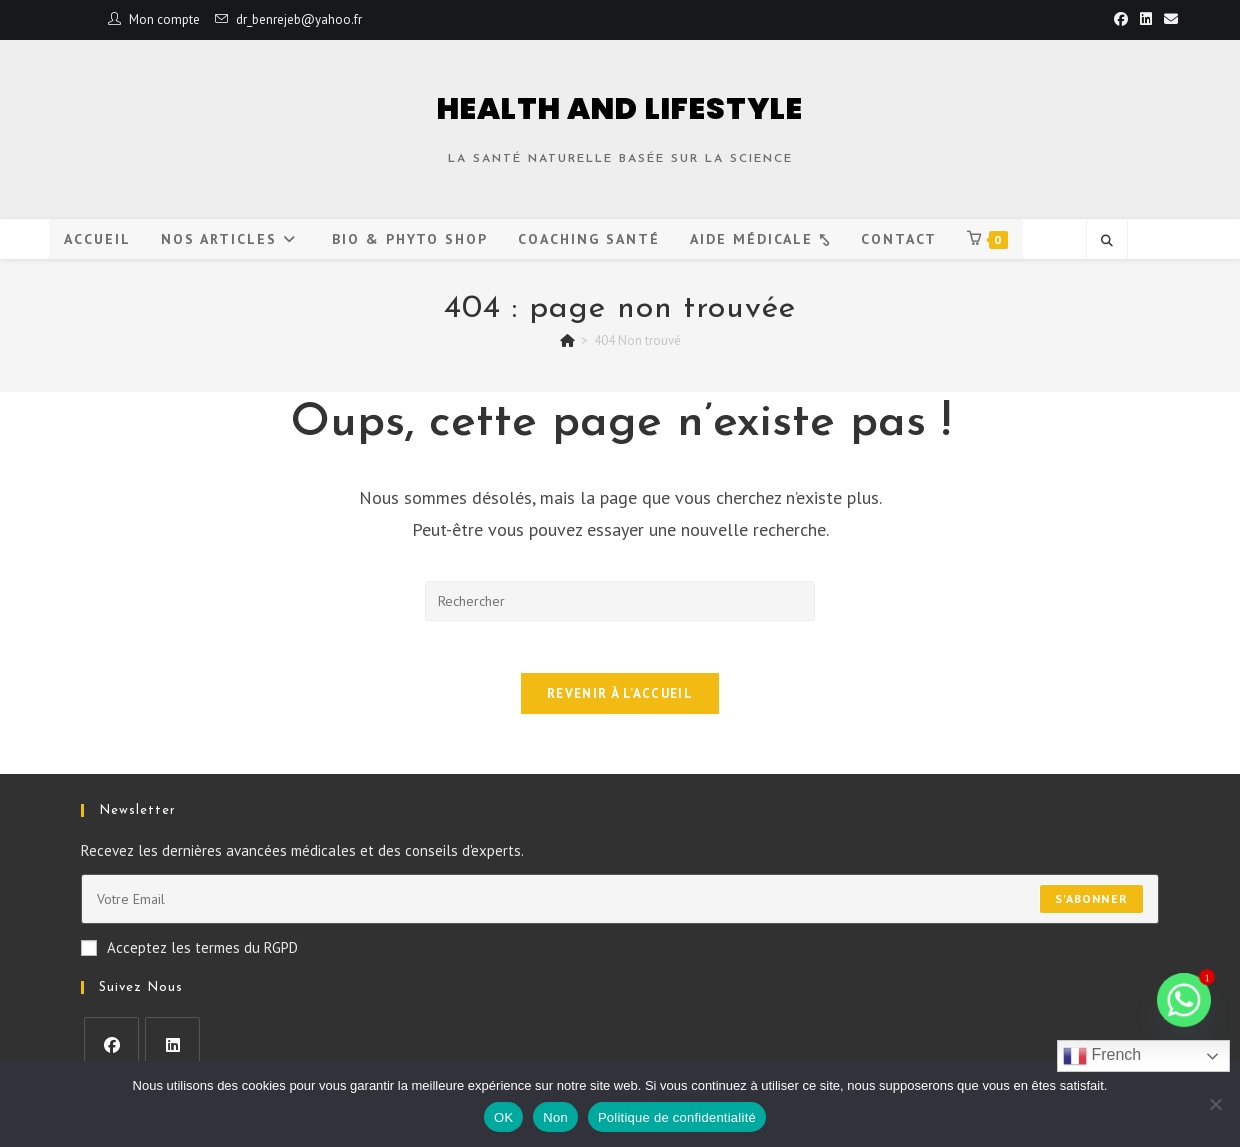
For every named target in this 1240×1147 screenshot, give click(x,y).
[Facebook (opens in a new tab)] (1121, 20)
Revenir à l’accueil (620, 702)
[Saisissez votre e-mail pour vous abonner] (620, 899)
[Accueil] (567, 340)
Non (555, 1117)
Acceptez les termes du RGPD (189, 947)
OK (503, 1117)
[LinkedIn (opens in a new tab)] (1146, 20)
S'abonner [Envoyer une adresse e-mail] (1091, 898)
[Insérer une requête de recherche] (620, 601)
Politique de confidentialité (677, 1117)
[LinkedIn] (172, 1044)
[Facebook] (111, 1044)
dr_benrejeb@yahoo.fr (299, 19)
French (1102, 1056)
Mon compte (164, 19)
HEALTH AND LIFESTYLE (620, 109)
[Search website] (1107, 241)
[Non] (1215, 1104)
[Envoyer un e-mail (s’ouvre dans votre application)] (1168, 20)
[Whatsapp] (1184, 1000)
